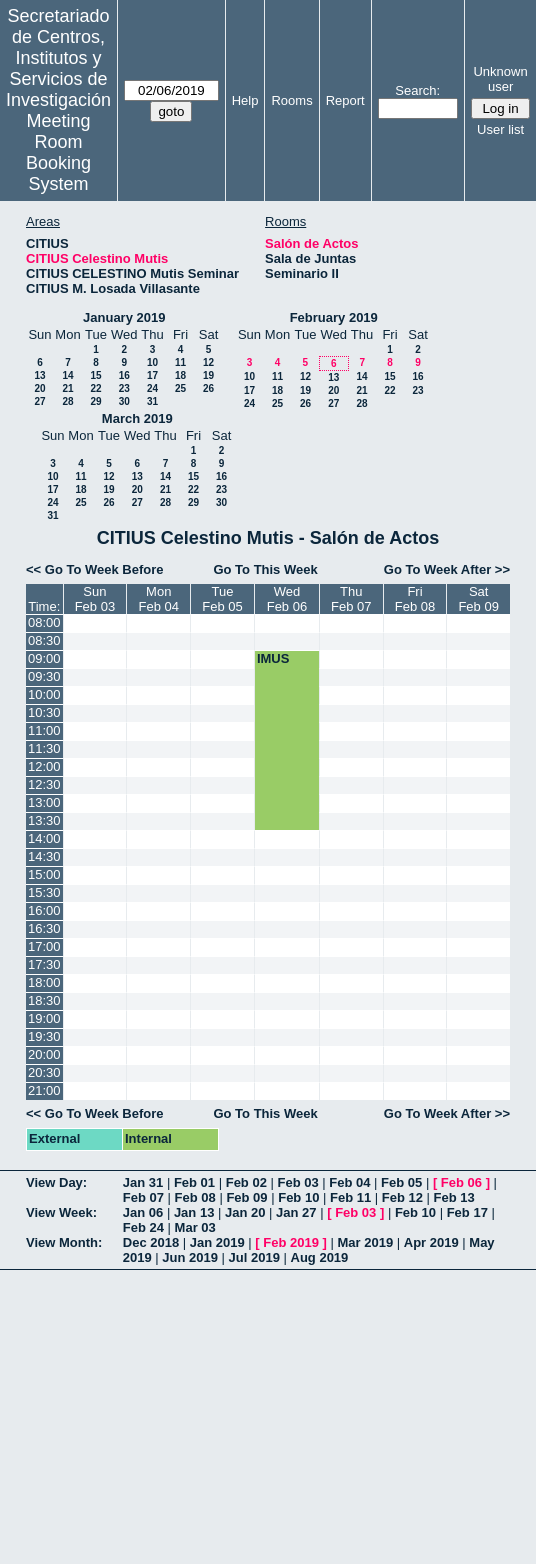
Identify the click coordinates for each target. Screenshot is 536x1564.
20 (39, 388)
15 (95, 375)
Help (245, 100)
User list (500, 129)
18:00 (44, 982)
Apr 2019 (431, 1242)
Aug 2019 (320, 1257)
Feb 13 (454, 1197)
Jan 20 (245, 1212)
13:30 (44, 820)
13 (39, 375)
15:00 (44, 874)
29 (95, 401)
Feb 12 (402, 1197)
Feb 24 (143, 1227)
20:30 (44, 1072)
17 (152, 375)
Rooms (291, 100)
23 (124, 388)
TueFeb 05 (222, 599)
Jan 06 (143, 1212)
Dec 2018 (151, 1242)
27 (39, 401)
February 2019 (334, 317)
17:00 (44, 946)
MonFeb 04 (159, 599)
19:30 (44, 1036)
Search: (417, 90)
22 (95, 388)
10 (152, 362)
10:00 (44, 694)
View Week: (61, 1212)
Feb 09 (246, 1197)
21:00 (44, 1090)
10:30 (44, 712)
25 (180, 388)
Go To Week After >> (447, 569)
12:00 (44, 766)
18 (180, 375)
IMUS (273, 658)
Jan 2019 (217, 1242)
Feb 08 (195, 1197)
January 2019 (124, 317)
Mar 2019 (366, 1242)
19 (208, 375)
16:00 (44, 910)
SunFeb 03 (95, 599)
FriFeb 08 (415, 599)
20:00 (44, 1054)
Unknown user (500, 79)
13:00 (44, 802)
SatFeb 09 (478, 599)
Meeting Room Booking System (58, 152)
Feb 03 (297, 1182)
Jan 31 (143, 1182)
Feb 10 (298, 1197)
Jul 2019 (254, 1257)
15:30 (44, 892)
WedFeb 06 (287, 599)
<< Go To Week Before (95, 569)
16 (124, 375)
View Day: (56, 1182)
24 (152, 388)
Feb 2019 (291, 1242)
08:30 (44, 640)
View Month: (64, 1242)
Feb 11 (350, 1197)
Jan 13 (194, 1212)
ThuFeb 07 (351, 599)
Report (345, 100)
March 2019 (137, 418)
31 (152, 401)
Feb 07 (143, 1197)
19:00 (44, 1018)
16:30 (44, 928)
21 (67, 388)
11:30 (44, 748)
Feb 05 (401, 1182)
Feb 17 (467, 1212)
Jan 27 (296, 1212)
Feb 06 (461, 1182)
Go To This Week (265, 569)
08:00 (44, 622)
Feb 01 (194, 1182)
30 (124, 401)
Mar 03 (195, 1227)
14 (67, 375)
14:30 (44, 856)
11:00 (44, 730)
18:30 (44, 1000)
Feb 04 (349, 1182)
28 (67, 401)
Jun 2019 (190, 1257)
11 (180, 362)
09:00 (44, 658)
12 (208, 362)
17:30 (44, 964)
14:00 (44, 838)
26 (208, 388)
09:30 (44, 676)
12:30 (44, 784)
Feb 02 (246, 1182)
